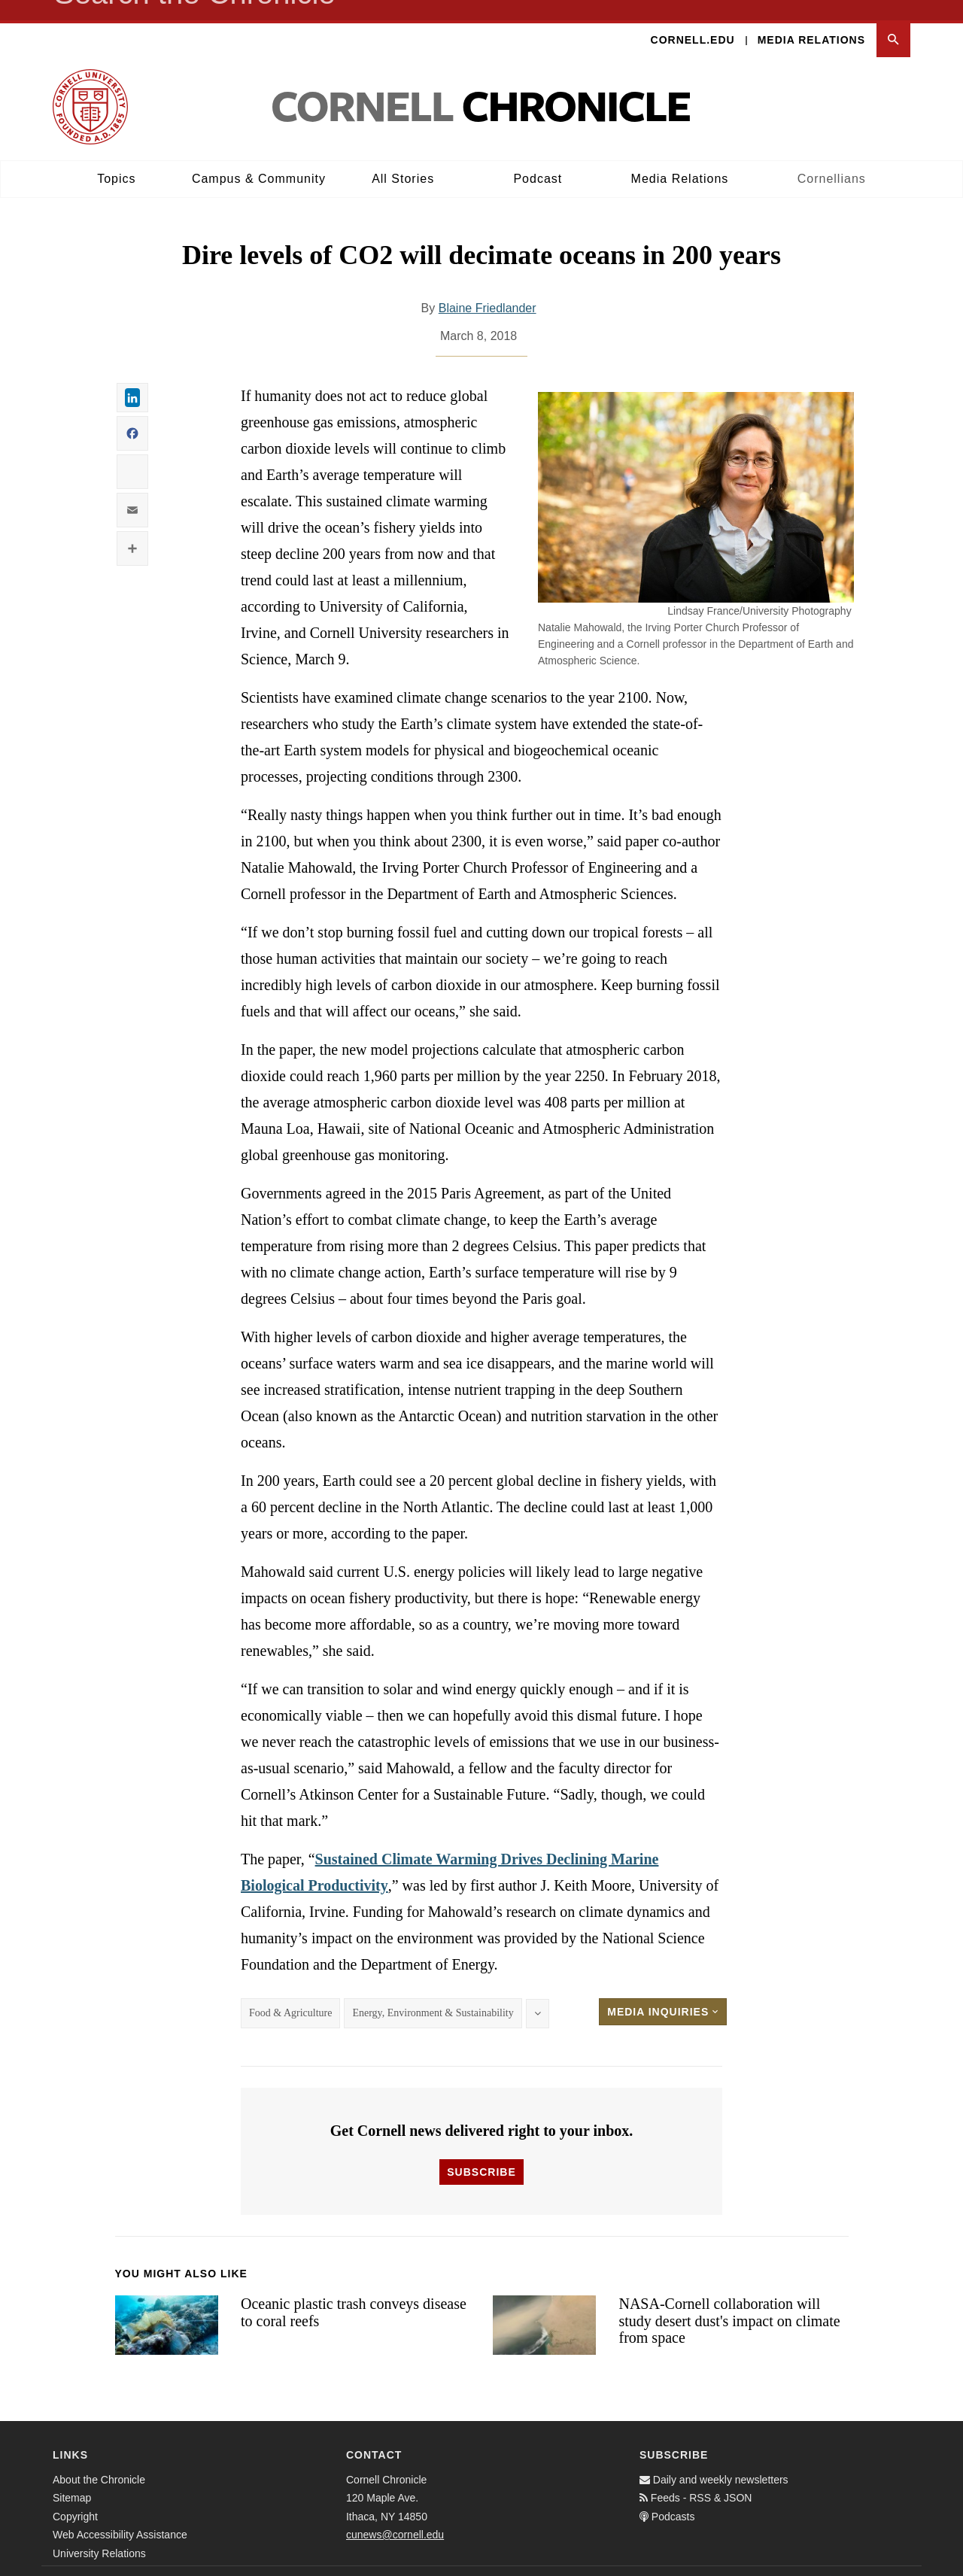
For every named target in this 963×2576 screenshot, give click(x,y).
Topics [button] (116, 158)
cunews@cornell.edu (395, 2514)
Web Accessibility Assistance (120, 2514)
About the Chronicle (99, 2459)
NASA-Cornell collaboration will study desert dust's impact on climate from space (729, 2300)
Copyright (75, 2496)
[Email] (895, 2561)
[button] (893, 20)
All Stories (403, 158)
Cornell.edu (693, 20)
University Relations (99, 2533)
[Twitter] (862, 2561)
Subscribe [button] (481, 2152)
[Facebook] (829, 2561)
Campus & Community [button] (259, 158)
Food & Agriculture (290, 1993)
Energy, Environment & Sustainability (432, 1993)
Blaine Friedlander (487, 288)
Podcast (537, 158)
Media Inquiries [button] (662, 1992)
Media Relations (811, 20)
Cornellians (831, 158)
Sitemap (72, 2477)
